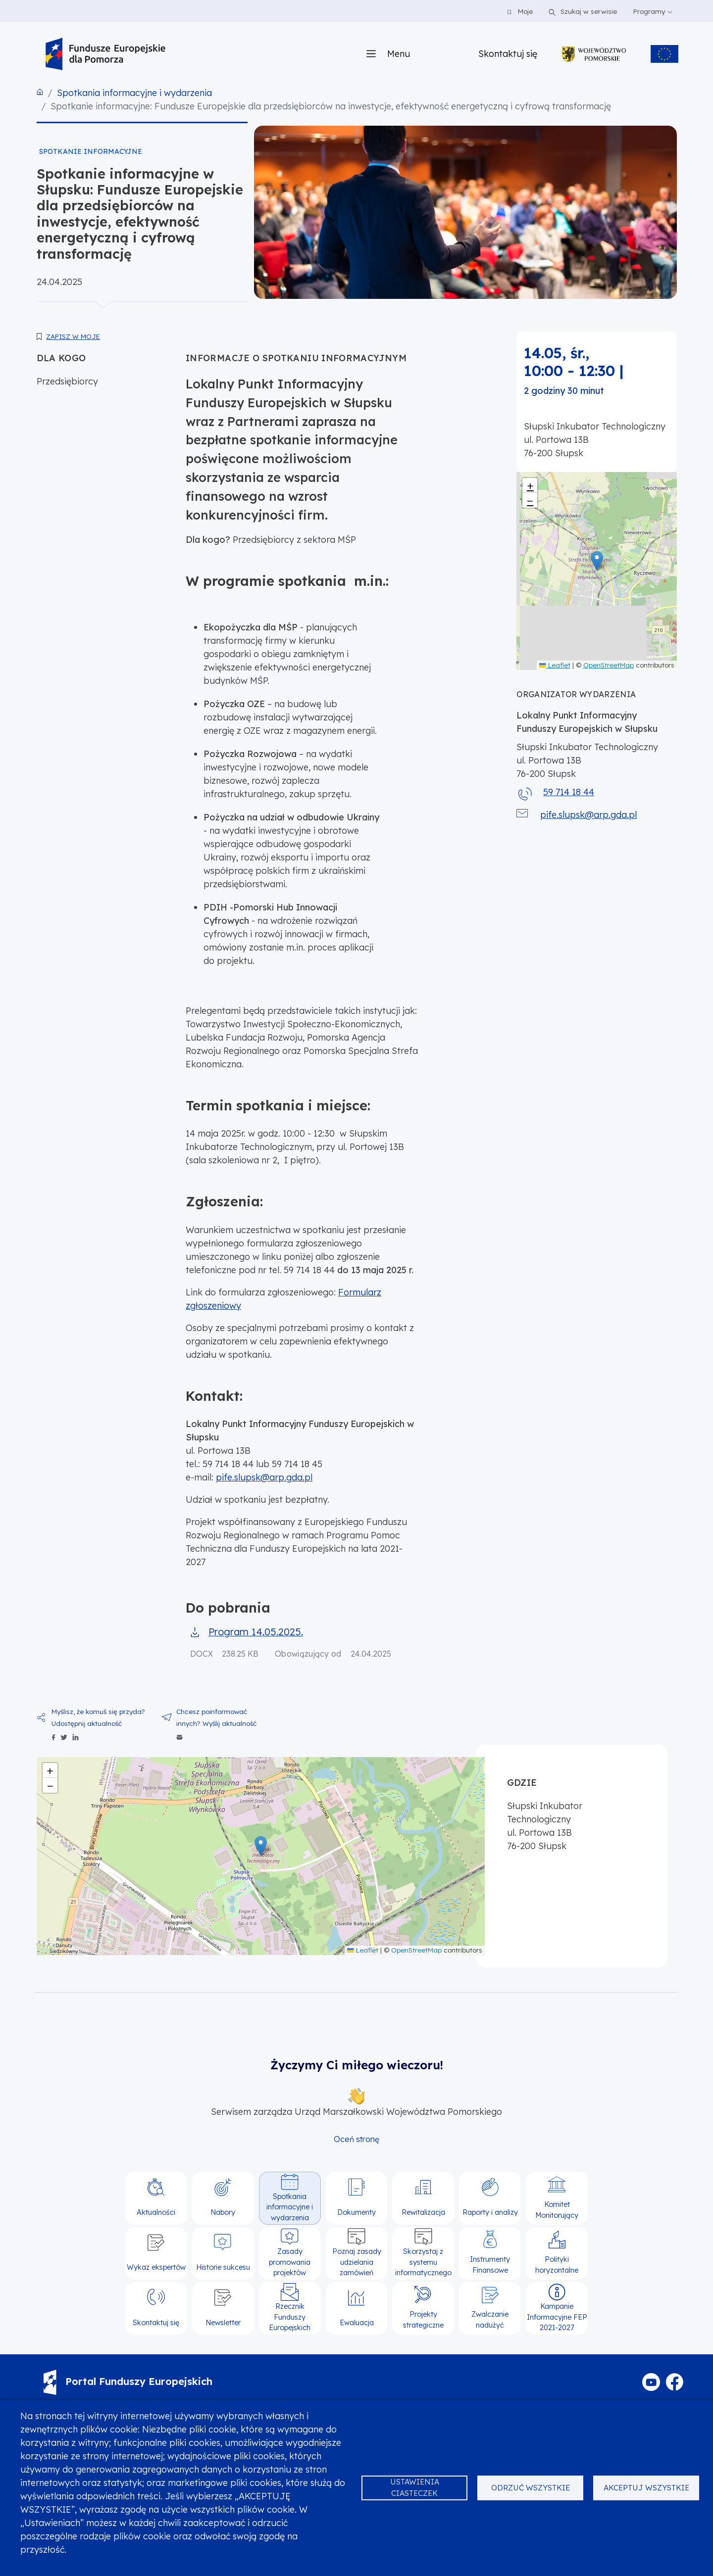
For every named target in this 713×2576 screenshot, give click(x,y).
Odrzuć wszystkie (530, 2487)
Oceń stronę (356, 2139)
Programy (652, 11)
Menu (398, 53)
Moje (520, 11)
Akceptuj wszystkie (646, 2487)
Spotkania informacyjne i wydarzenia (134, 92)
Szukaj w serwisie (581, 11)
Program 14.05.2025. (255, 1631)
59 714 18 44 (568, 792)
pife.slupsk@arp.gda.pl (264, 1477)
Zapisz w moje (73, 336)
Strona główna (40, 92)
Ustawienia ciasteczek (414, 2487)
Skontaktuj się (507, 53)
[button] (597, 561)
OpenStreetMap (608, 665)
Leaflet (554, 665)
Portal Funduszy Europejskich (128, 2381)
